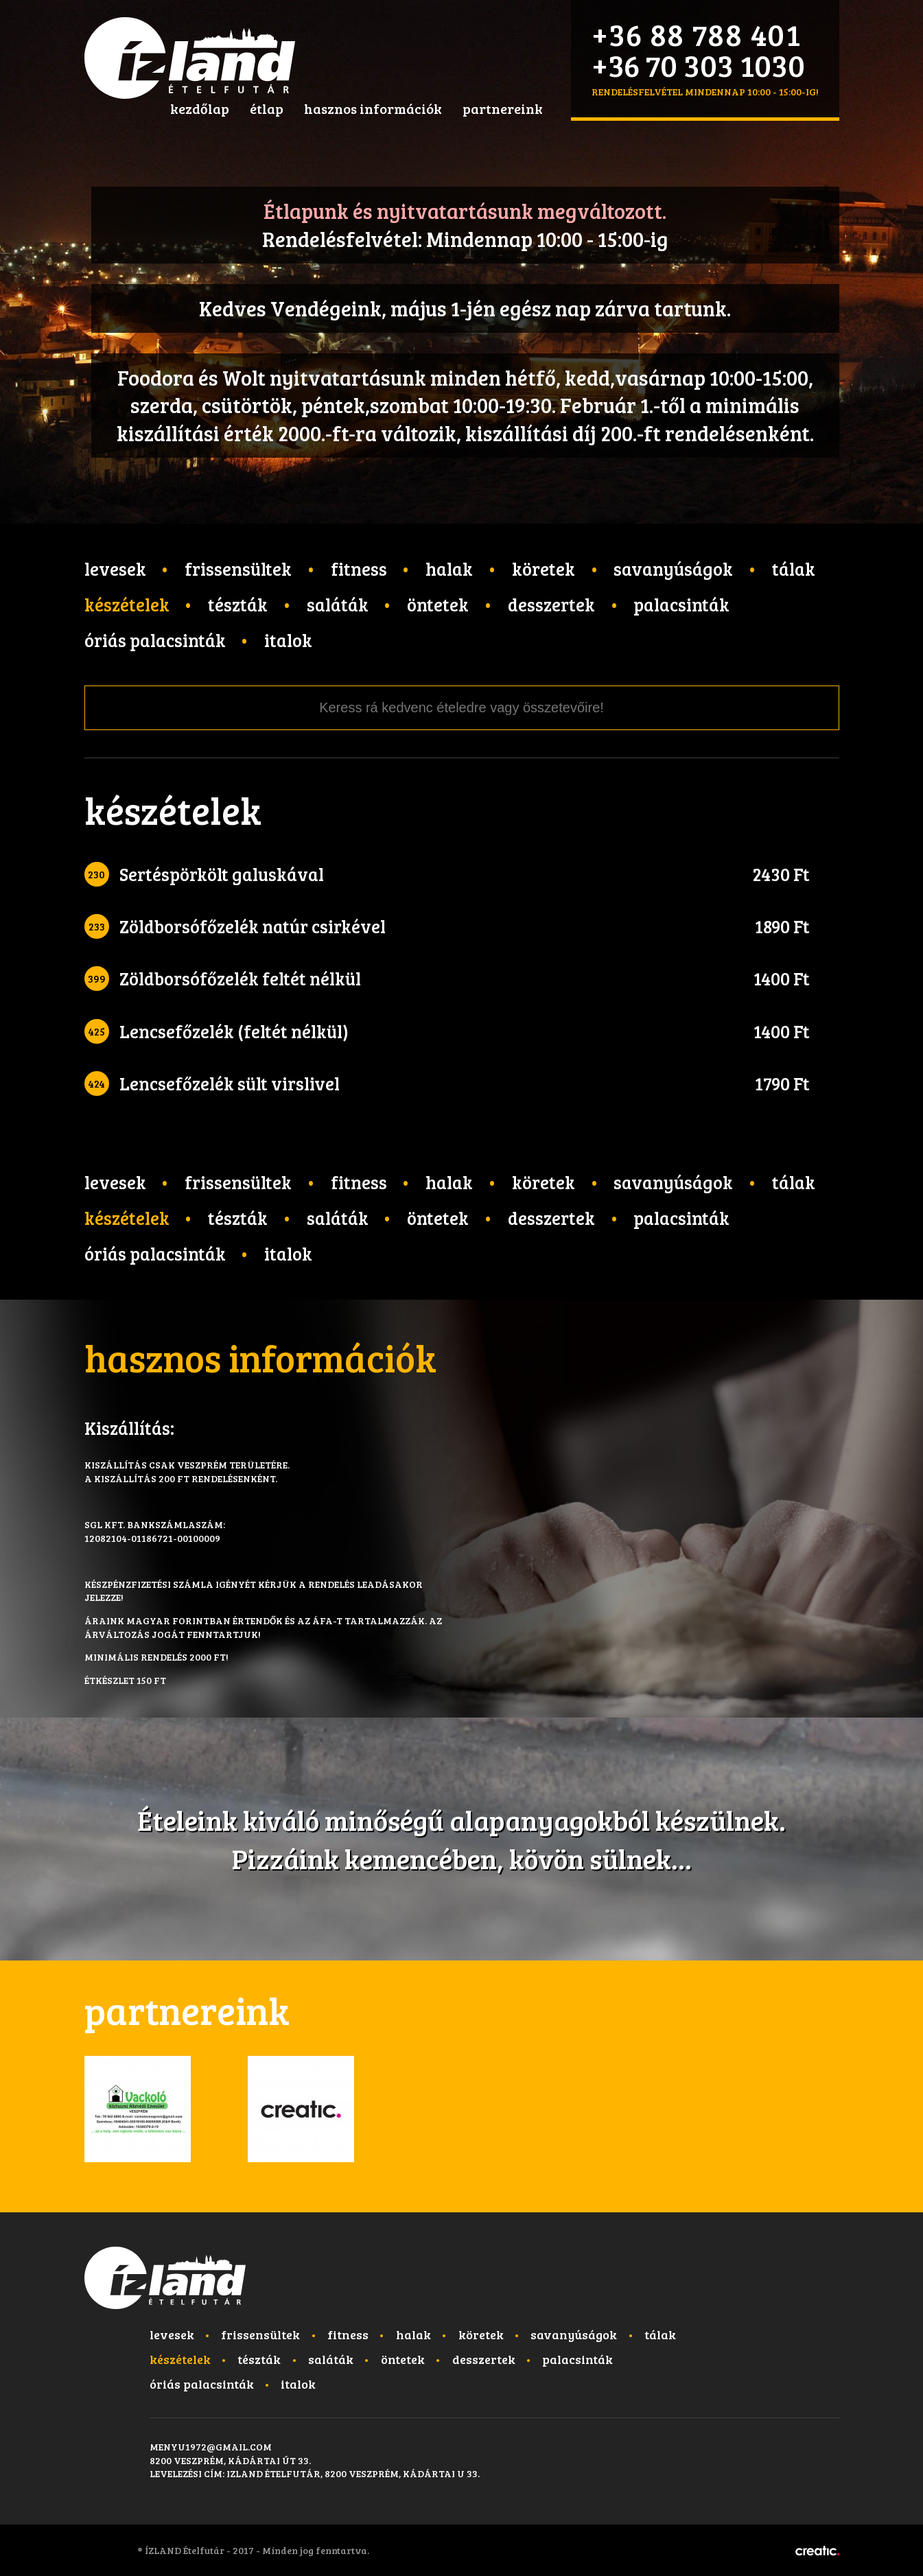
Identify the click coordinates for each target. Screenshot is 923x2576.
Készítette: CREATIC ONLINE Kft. (817, 2550)
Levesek (115, 569)
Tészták (238, 604)
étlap (266, 108)
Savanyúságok (673, 569)
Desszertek (551, 604)
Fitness (359, 569)
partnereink (503, 108)
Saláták (338, 604)
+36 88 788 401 (697, 34)
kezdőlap (199, 108)
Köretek (543, 569)
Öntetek (438, 604)
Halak (449, 569)
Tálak (793, 569)
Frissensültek (238, 569)
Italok (288, 640)
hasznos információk (373, 108)
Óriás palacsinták (155, 640)
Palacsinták (681, 604)
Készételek (127, 604)
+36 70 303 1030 (698, 64)
